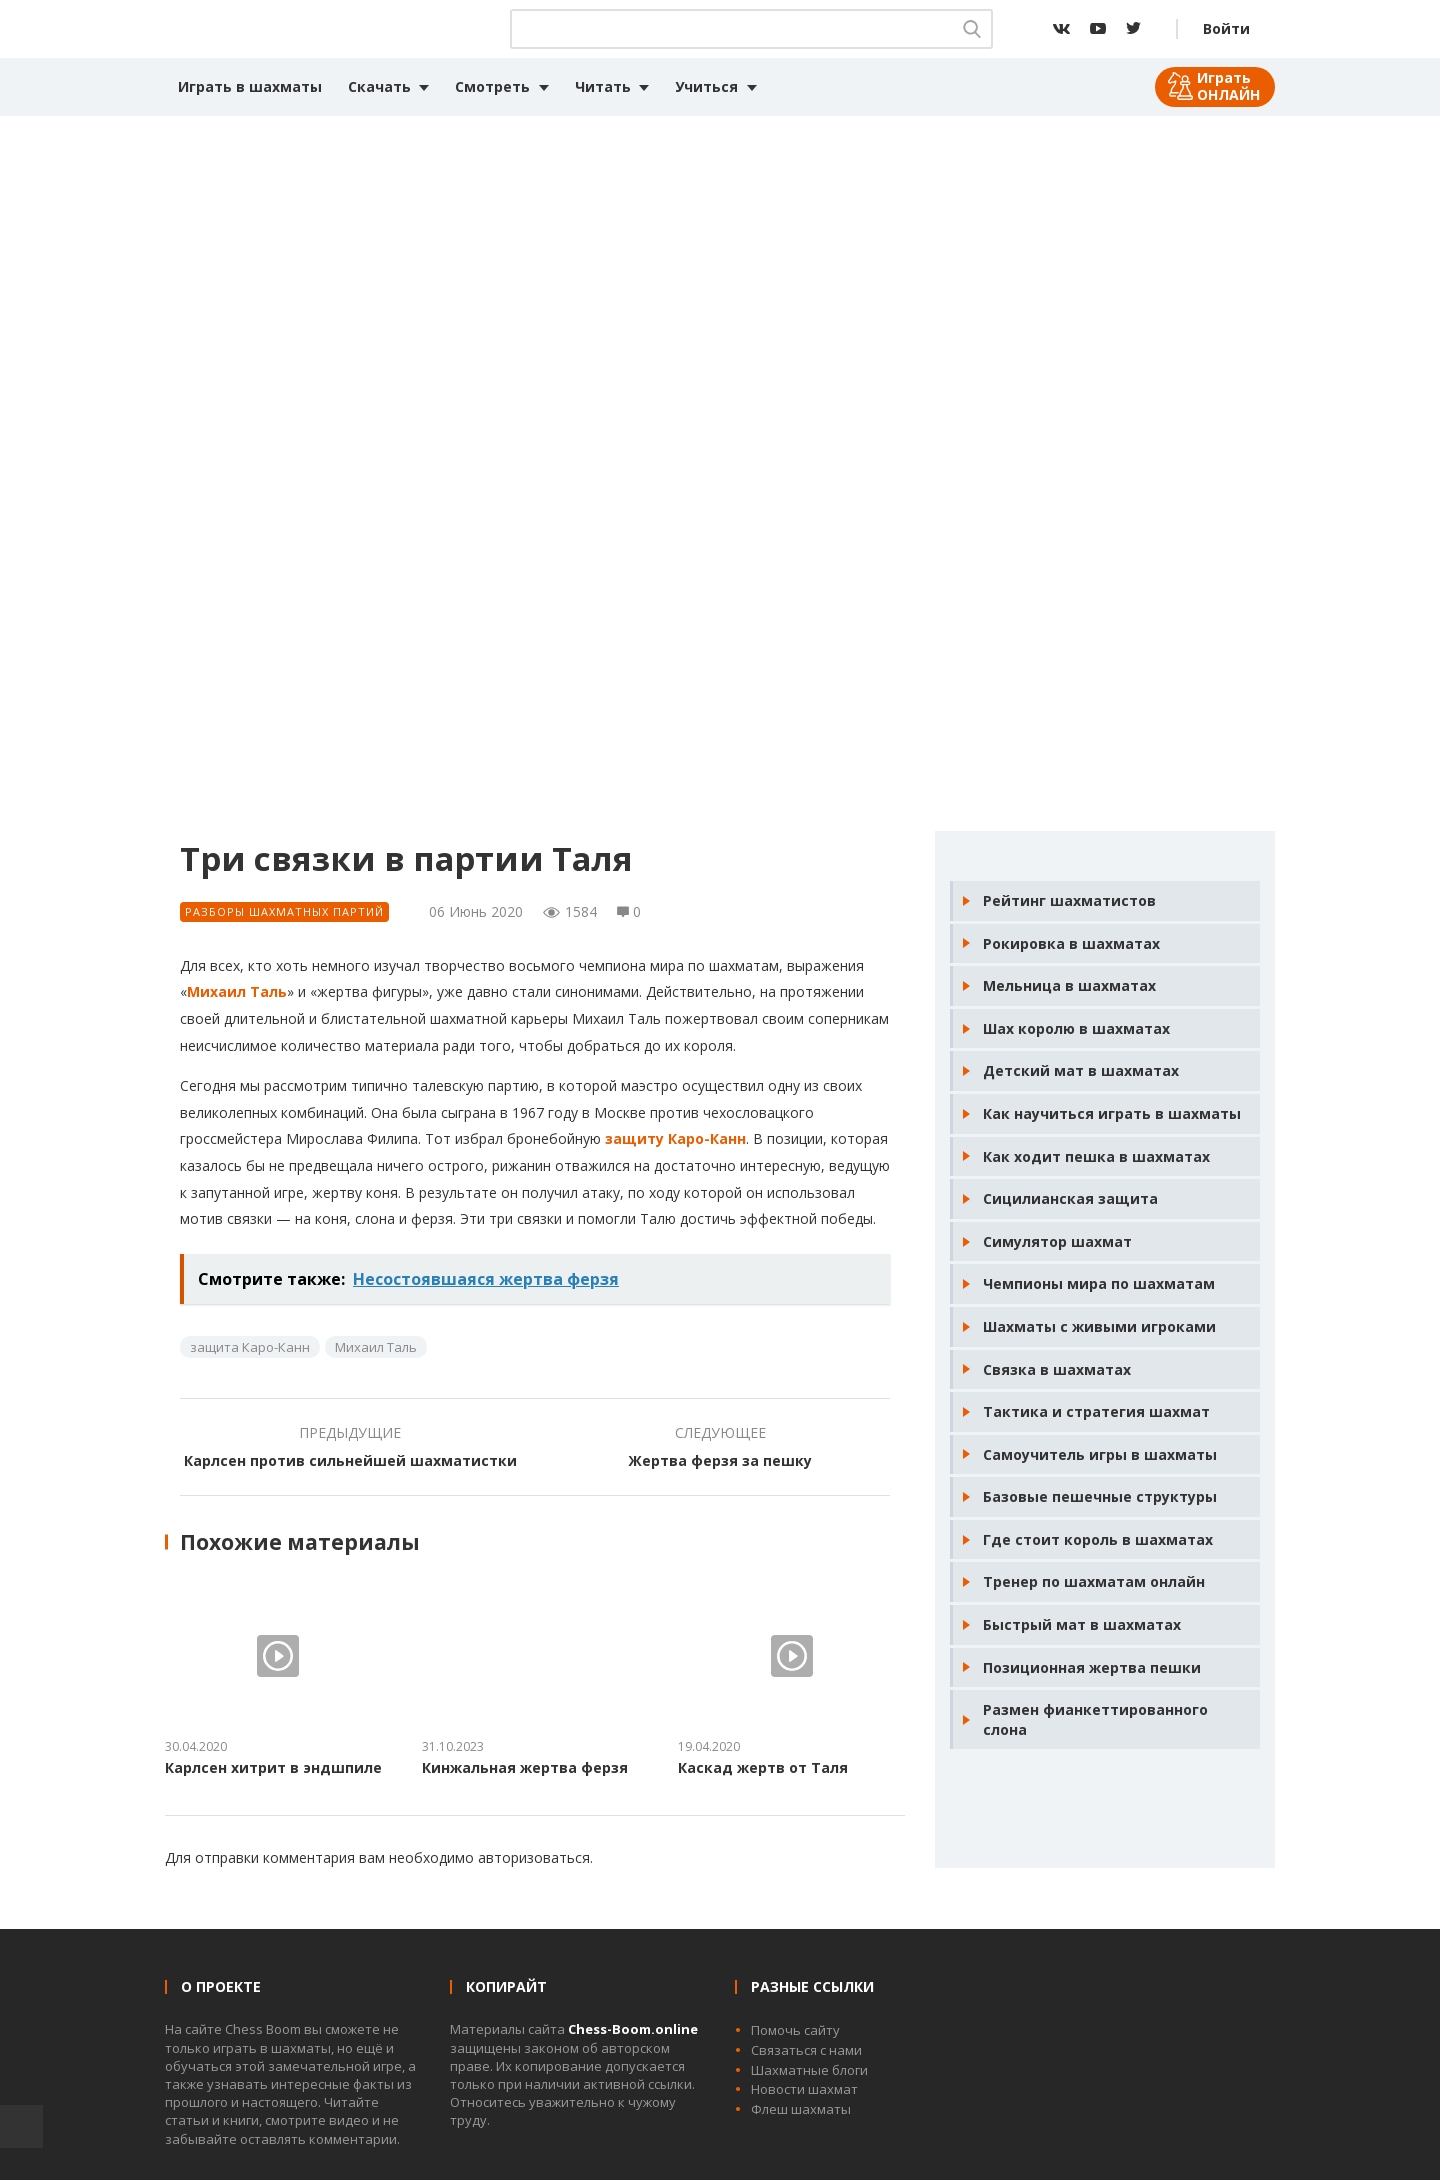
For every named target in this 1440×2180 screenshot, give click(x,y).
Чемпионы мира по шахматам (1099, 1283)
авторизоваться (534, 1857)
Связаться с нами (806, 2050)
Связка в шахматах (1057, 1369)
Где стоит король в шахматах (1098, 1539)
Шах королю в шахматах (1076, 1028)
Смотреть (492, 86)
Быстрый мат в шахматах (1082, 1624)
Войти (1226, 28)
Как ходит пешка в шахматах (1096, 1156)
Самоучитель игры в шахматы (1100, 1454)
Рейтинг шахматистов (1069, 900)
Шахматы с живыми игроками (1099, 1326)
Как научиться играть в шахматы (1112, 1113)
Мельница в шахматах (1069, 985)
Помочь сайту (795, 2030)
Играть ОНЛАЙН (1228, 86)
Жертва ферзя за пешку (720, 1460)
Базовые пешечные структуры (1100, 1496)
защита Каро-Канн (250, 1347)
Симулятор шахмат (1057, 1241)
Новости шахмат (804, 2089)
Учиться (706, 86)
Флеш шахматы (801, 2109)
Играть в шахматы (250, 86)
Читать (603, 86)
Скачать (379, 86)
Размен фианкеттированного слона (1095, 1719)
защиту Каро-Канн (675, 1138)
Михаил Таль (237, 991)
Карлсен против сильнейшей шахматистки (350, 1460)
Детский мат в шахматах (1081, 1070)
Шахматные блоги (809, 2070)
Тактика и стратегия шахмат (1096, 1411)
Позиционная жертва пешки (1092, 1667)
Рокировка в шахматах (1071, 943)
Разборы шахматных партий (284, 911)
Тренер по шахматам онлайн (1094, 1581)
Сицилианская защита (1070, 1198)
